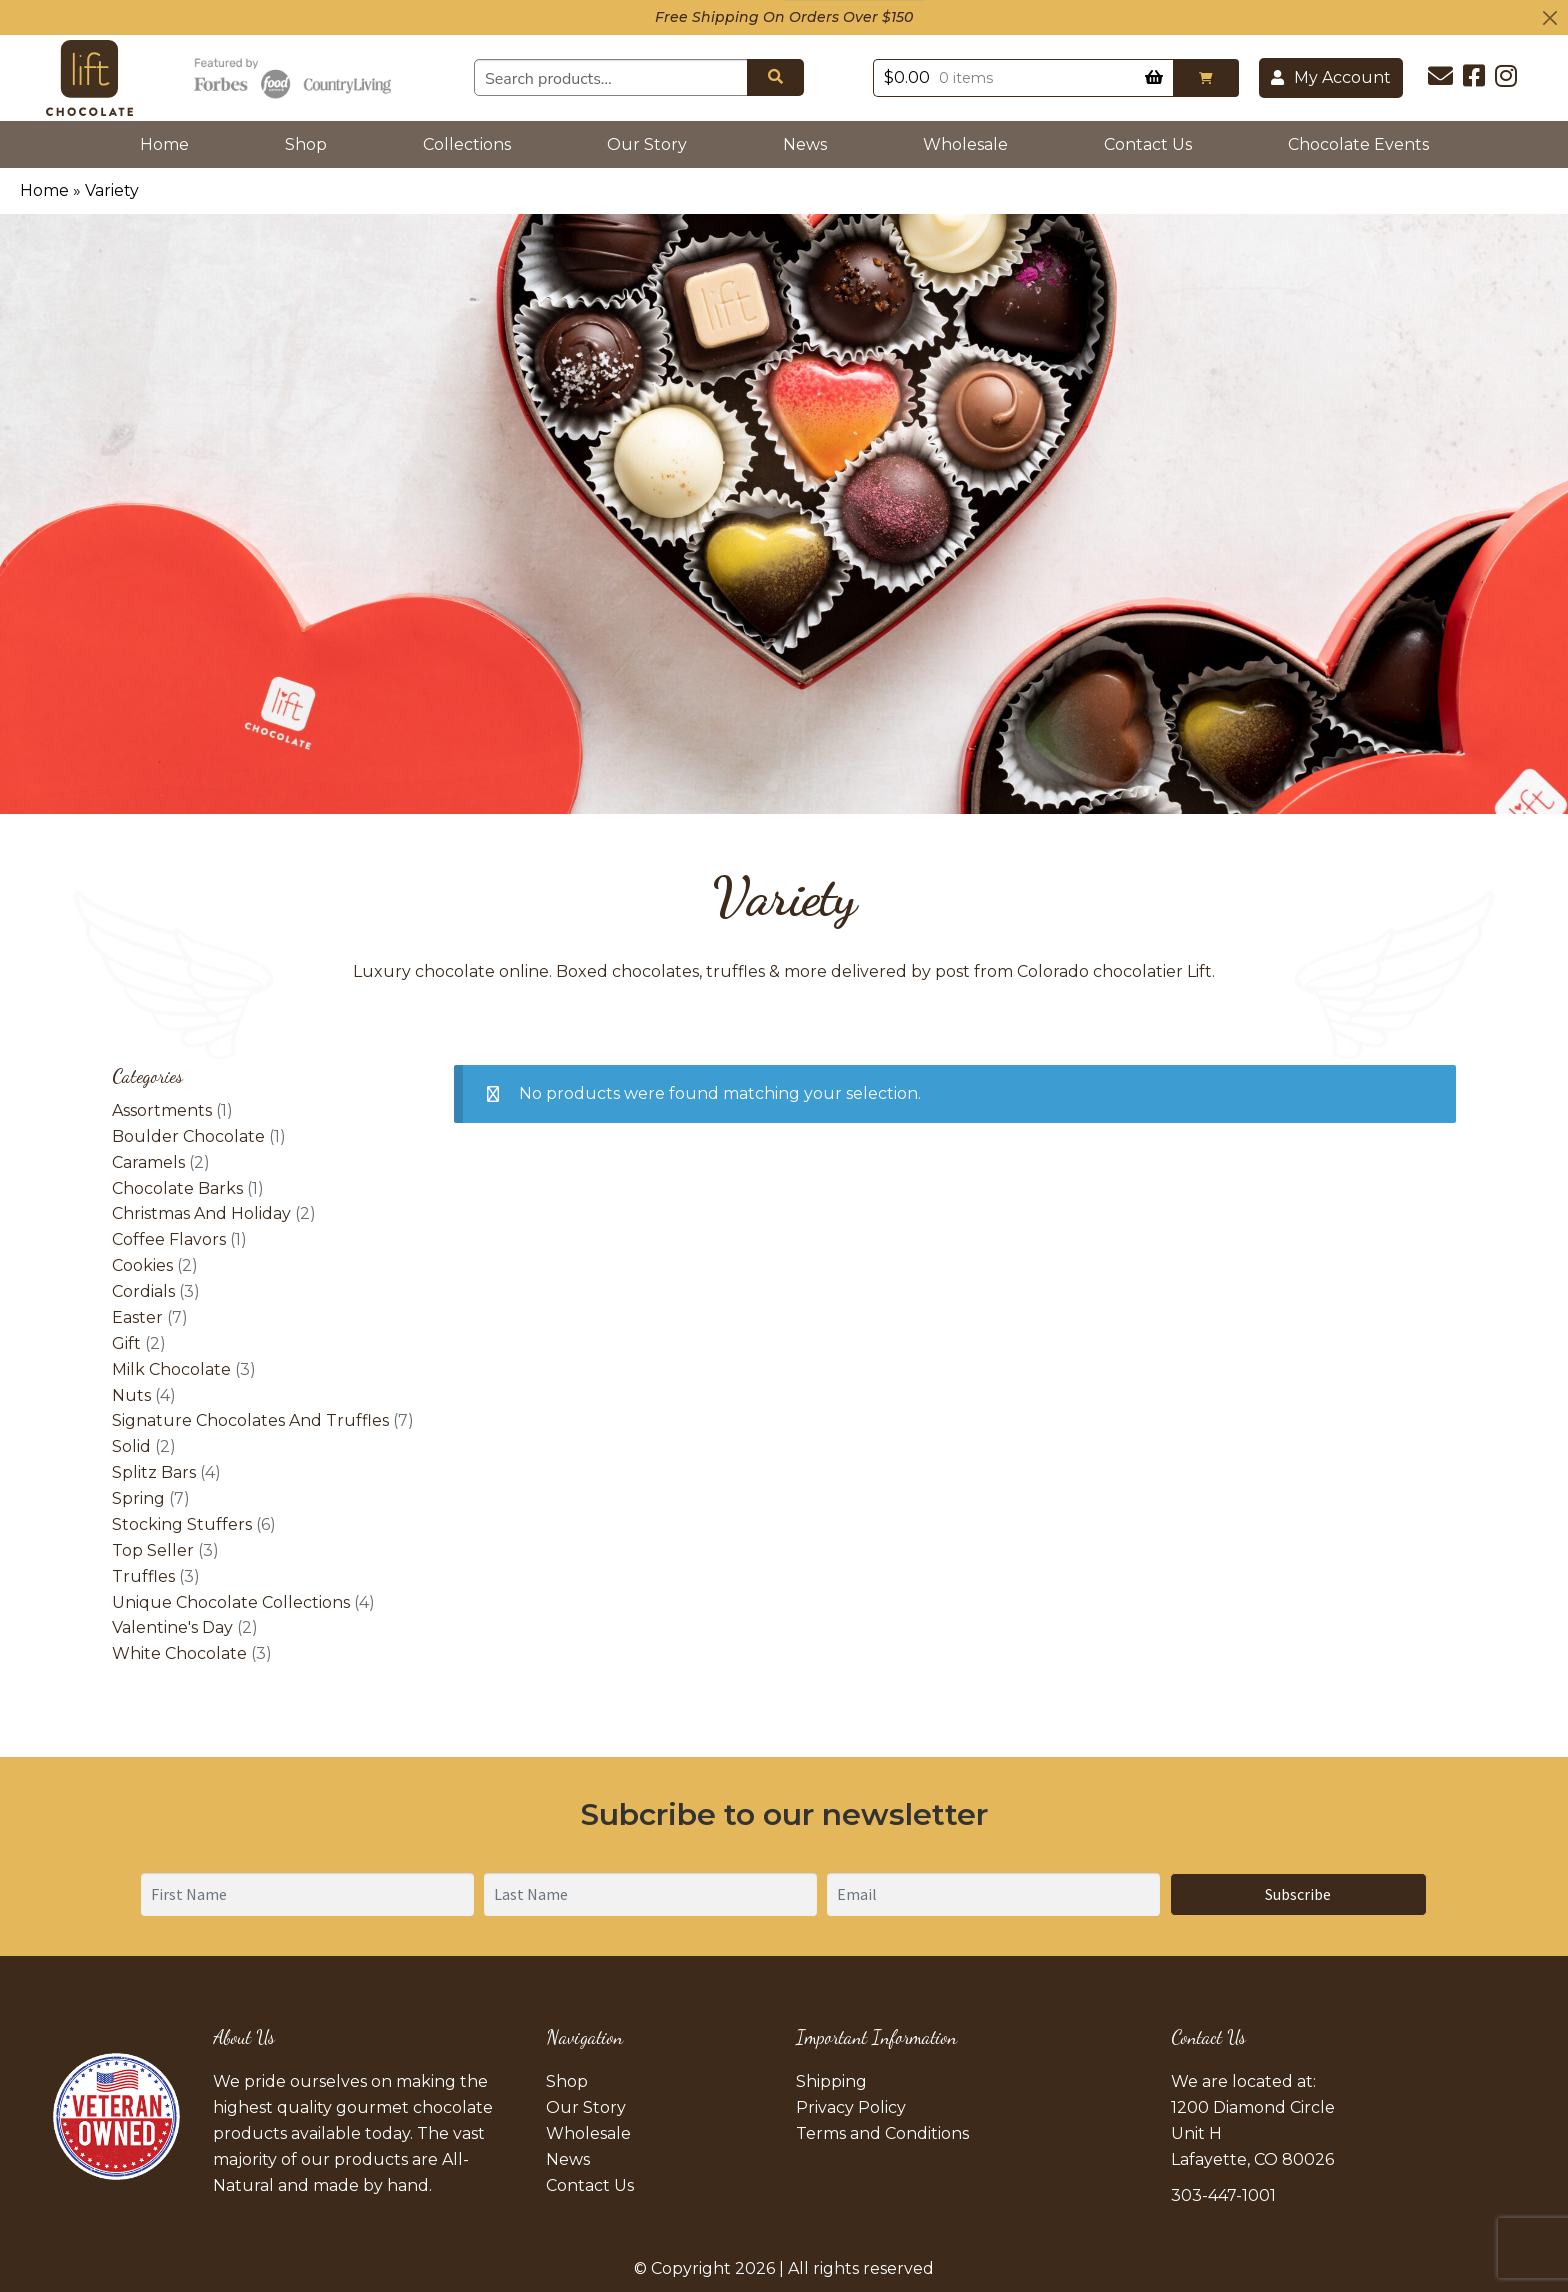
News (805, 144)
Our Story (647, 144)
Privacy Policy (851, 2107)
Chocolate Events (1358, 144)
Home (168, 142)
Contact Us (1148, 144)
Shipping (831, 2081)
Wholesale (965, 144)
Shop (306, 144)
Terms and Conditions (882, 2133)
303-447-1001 (1223, 2195)
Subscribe (1298, 1894)
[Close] (1550, 17)
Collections (467, 144)
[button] (1206, 78)
